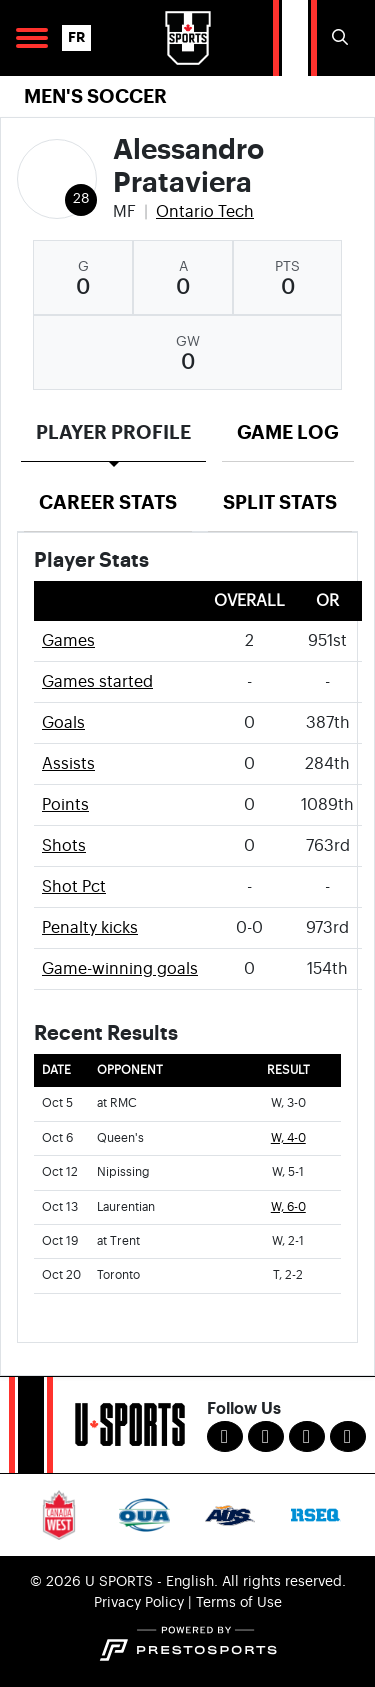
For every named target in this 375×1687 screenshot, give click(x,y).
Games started (97, 682)
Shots (64, 846)
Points (65, 805)
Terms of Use (239, 1603)
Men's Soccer (95, 96)
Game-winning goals (120, 969)
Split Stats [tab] (280, 502)
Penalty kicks (90, 928)
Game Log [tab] (288, 432)
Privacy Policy (139, 1603)
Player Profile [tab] (113, 432)
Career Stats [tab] (108, 502)
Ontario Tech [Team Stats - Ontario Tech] (205, 212)
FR (76, 37)
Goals (63, 723)
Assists (68, 764)
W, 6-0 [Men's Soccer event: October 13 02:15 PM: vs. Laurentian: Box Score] (288, 1207)
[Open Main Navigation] (32, 38)
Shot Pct (74, 887)
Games (68, 641)
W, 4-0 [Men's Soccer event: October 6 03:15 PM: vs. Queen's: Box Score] (288, 1138)
